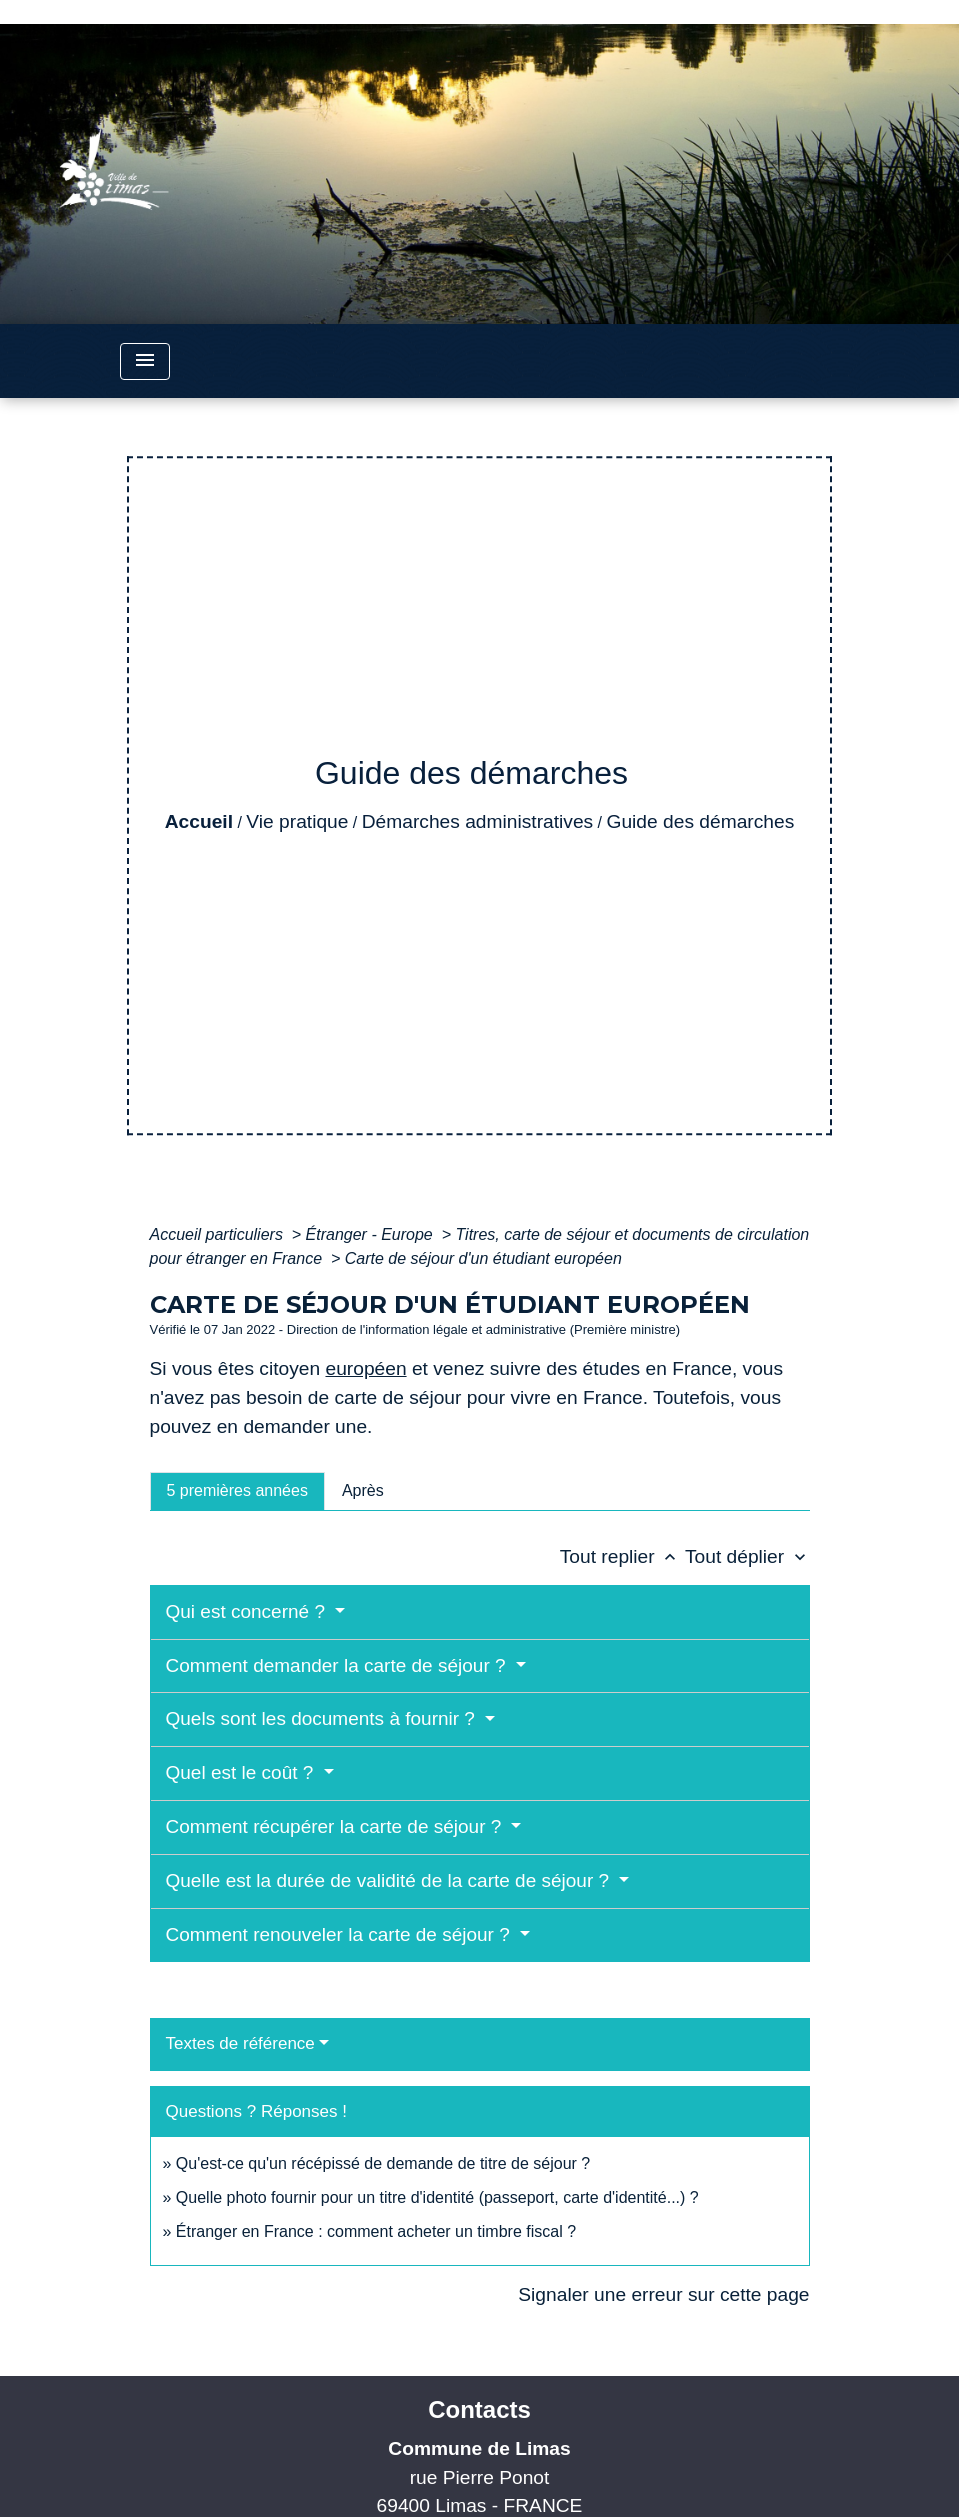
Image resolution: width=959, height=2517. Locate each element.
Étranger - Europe (372, 1234)
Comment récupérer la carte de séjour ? (336, 1826)
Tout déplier (747, 1556)
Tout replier (622, 1556)
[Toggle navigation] (145, 361)
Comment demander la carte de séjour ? (338, 1665)
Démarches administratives (477, 821)
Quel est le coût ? (242, 1772)
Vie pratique (297, 821)
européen (365, 1368)
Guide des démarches (701, 821)
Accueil (199, 821)
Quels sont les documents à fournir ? (323, 1718)
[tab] (237, 1491)
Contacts (479, 2409)
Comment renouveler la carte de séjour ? (341, 1934)
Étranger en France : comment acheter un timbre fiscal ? (376, 2231)
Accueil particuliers (219, 1234)
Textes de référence (240, 2043)
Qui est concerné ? (248, 1611)
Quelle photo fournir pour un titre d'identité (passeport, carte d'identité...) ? (437, 2197)
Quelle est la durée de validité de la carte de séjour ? (390, 1880)
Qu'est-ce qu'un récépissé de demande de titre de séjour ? (383, 2163)
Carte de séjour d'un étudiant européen (483, 1258)
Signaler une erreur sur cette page (663, 2294)
